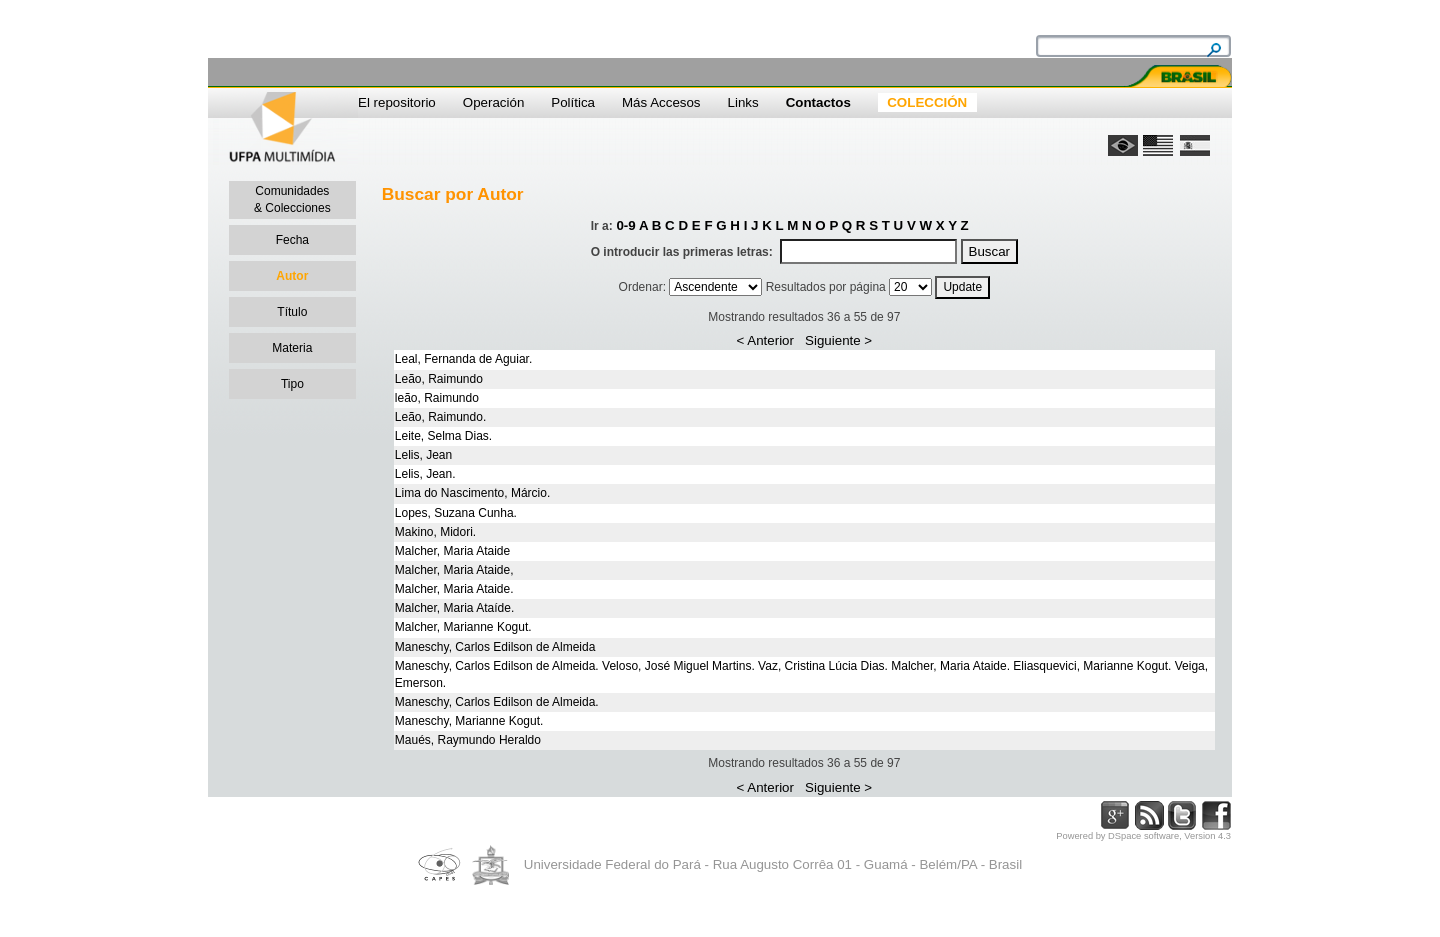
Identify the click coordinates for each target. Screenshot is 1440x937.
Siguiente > (838, 340)
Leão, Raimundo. (440, 417)
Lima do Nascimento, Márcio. (472, 493)
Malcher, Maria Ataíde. (454, 608)
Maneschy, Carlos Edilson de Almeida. (497, 702)
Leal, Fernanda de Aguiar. (463, 359)
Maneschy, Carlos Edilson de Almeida (495, 647)
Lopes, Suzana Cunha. (456, 513)
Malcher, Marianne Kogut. (463, 627)
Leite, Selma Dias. (443, 436)
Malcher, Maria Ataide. (454, 589)
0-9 (625, 225)
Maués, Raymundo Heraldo (468, 740)
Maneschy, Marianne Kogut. (469, 721)
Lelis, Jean (423, 455)
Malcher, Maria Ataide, (454, 570)
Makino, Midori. (435, 532)
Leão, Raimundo (439, 379)
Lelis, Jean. (425, 474)
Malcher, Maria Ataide (452, 551)
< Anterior (765, 340)
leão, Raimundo (437, 398)
